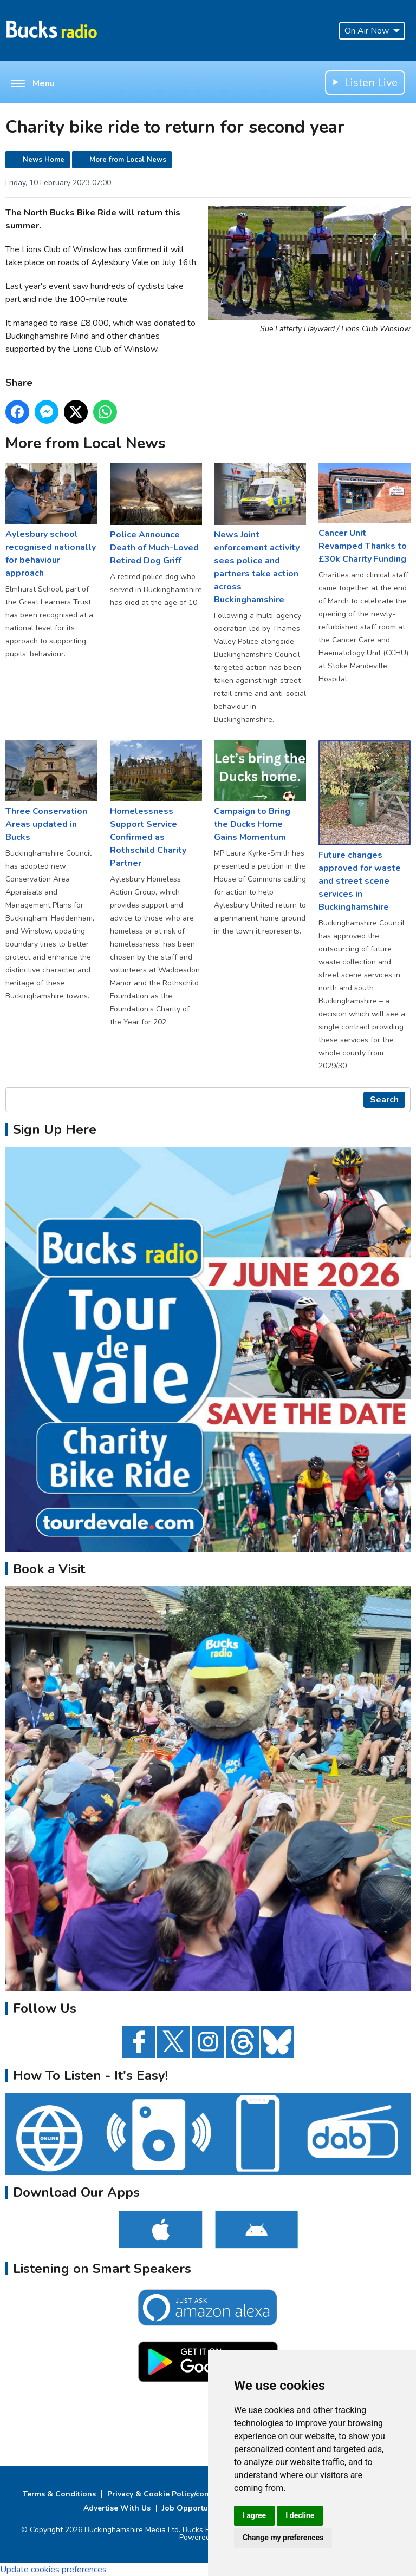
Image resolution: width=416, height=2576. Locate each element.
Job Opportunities (195, 2508)
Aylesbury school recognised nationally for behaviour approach (51, 522)
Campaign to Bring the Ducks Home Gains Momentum (260, 791)
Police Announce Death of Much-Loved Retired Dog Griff (156, 515)
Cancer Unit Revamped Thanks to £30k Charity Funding (364, 514)
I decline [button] (299, 2515)
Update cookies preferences (53, 2569)
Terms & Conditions (59, 2494)
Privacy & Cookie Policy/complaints (171, 2494)
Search (384, 1100)
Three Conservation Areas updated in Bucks (51, 791)
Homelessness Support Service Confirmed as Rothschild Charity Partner (156, 804)
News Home (43, 160)
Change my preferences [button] (283, 2537)
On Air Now (372, 31)
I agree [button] (254, 2515)
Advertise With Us (117, 2508)
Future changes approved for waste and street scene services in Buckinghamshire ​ (364, 827)
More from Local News (127, 160)
